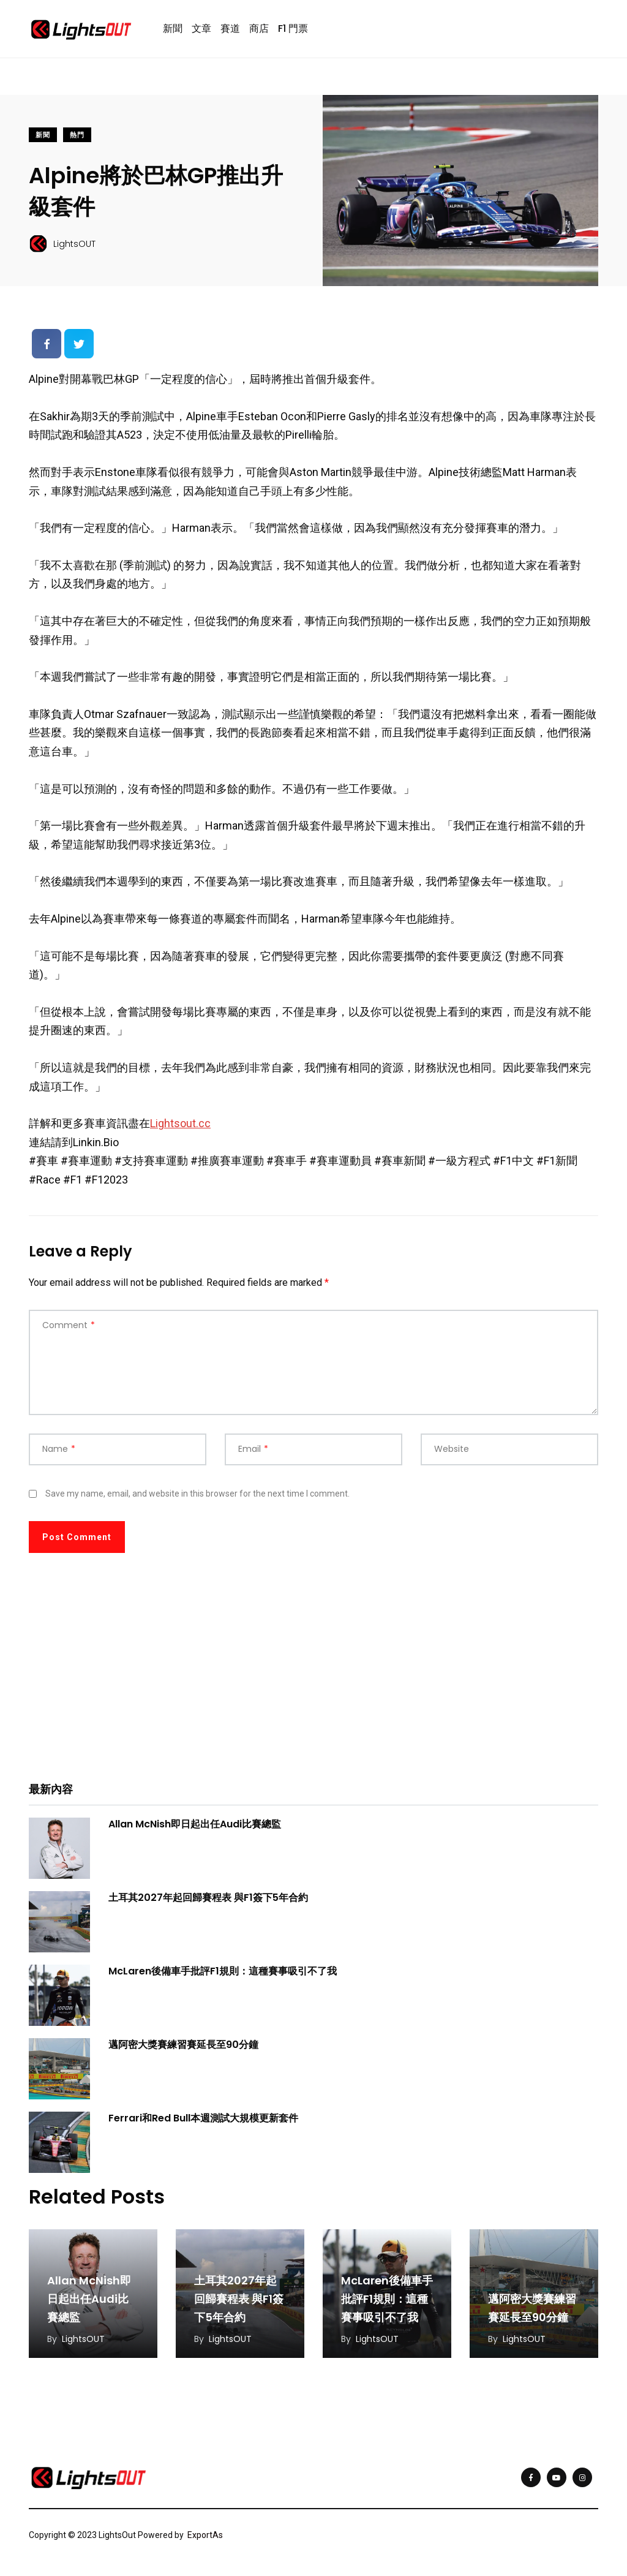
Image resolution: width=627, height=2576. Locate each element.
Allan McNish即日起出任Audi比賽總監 (194, 1824)
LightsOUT (83, 2339)
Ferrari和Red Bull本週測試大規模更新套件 (203, 2118)
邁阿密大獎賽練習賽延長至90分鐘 (183, 2045)
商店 (259, 28)
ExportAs (205, 2535)
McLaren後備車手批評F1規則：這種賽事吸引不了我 (222, 1971)
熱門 (77, 135)
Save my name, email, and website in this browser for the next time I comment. (197, 1493)
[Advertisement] (313, 1676)
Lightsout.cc (180, 1123)
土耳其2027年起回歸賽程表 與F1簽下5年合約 (208, 1897)
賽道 (230, 28)
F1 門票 (293, 28)
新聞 (172, 28)
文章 (201, 28)
